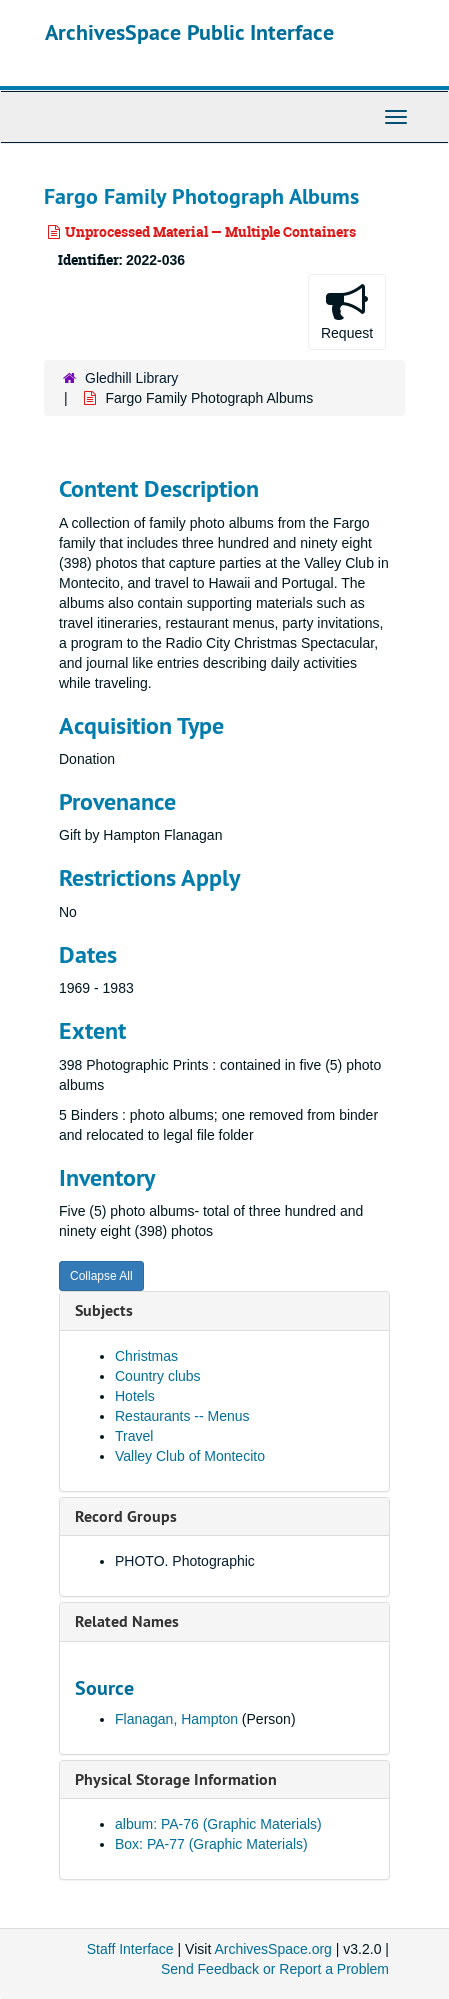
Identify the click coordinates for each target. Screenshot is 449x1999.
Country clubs (158, 1376)
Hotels (135, 1396)
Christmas (146, 1356)
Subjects (104, 1310)
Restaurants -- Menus (182, 1416)
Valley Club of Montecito (190, 1456)
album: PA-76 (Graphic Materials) (218, 1824)
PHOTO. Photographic (185, 1561)
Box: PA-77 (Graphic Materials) (211, 1844)
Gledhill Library (131, 378)
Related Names (127, 1621)
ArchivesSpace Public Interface (189, 32)
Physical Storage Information (176, 1779)
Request (347, 311)
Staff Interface (130, 1949)
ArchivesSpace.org (273, 1949)
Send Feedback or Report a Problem (275, 1969)
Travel (134, 1436)
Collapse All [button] (101, 1276)
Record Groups (126, 1516)
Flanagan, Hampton (176, 1719)
